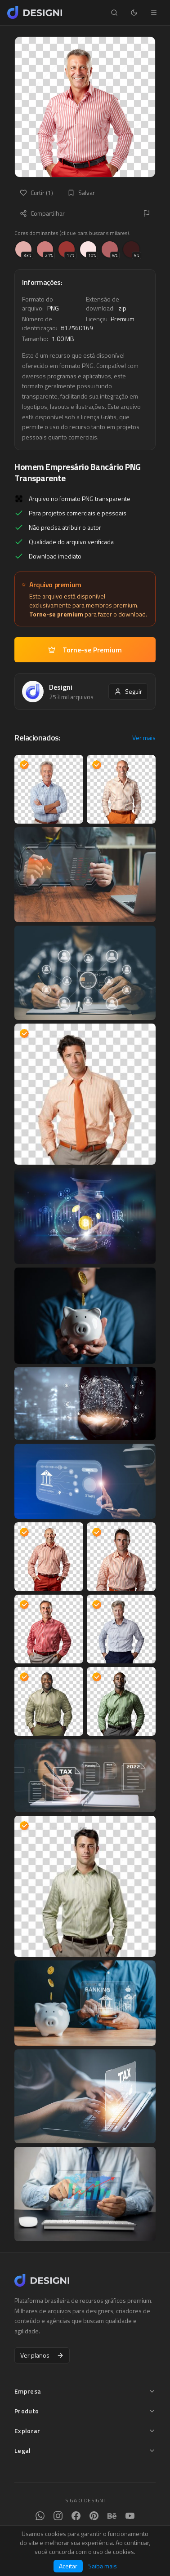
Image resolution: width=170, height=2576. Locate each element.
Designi (60, 687)
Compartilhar (42, 213)
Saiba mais (102, 2566)
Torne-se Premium (85, 649)
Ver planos (42, 2355)
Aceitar (68, 2566)
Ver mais (144, 737)
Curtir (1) (36, 192)
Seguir (128, 691)
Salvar (81, 192)
